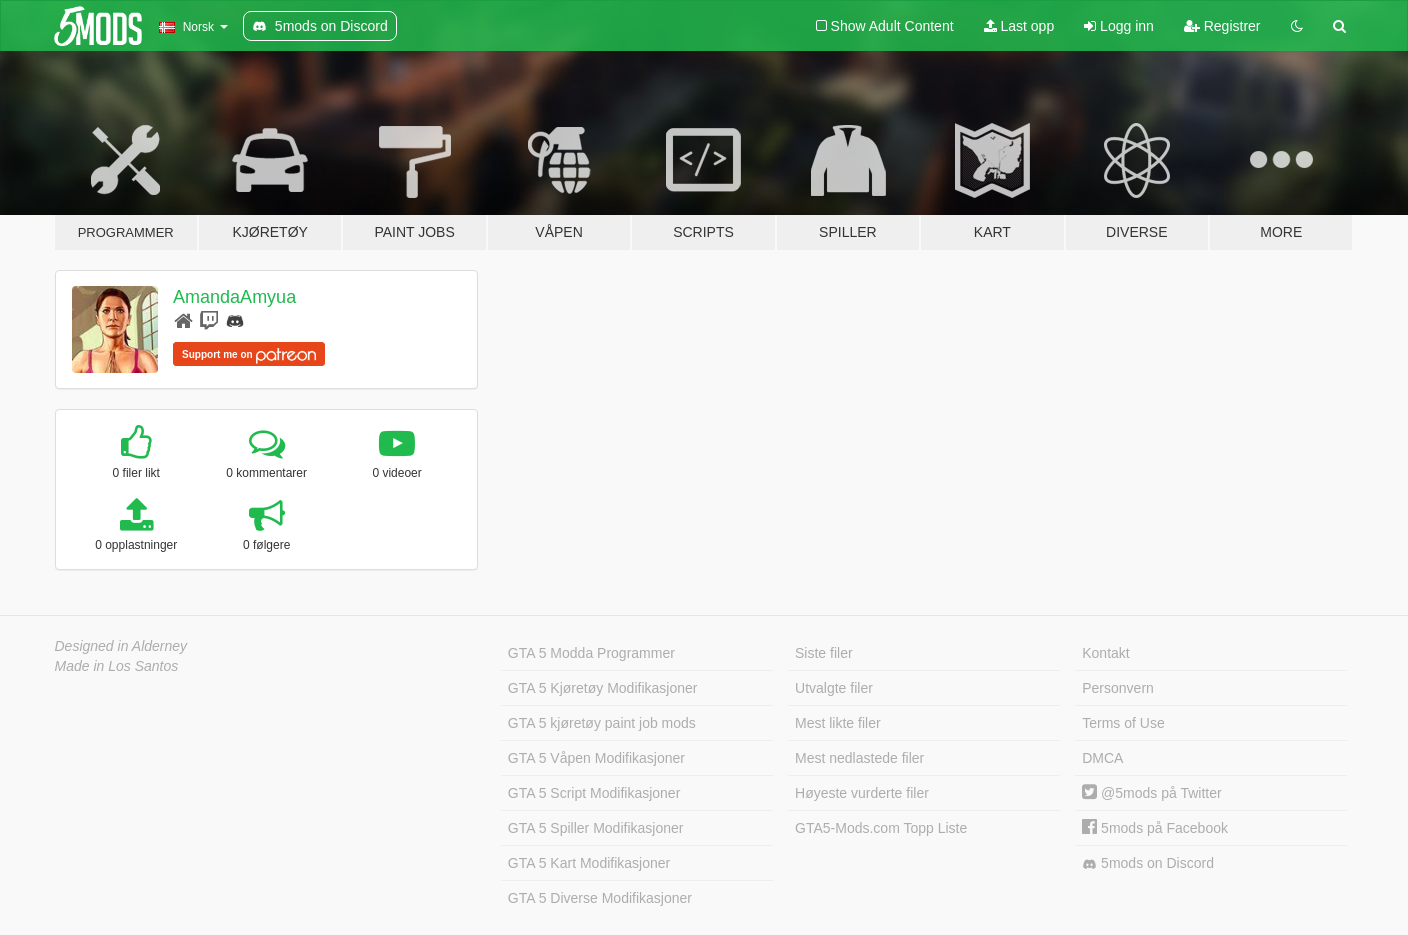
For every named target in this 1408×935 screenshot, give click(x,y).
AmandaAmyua (234, 297)
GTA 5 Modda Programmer (591, 653)
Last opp (1019, 26)
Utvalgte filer (834, 688)
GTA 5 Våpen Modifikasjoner (596, 758)
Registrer (1222, 26)
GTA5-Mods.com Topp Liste (881, 828)
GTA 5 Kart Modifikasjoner (589, 863)
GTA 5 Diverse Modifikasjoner (600, 898)
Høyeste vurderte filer (862, 793)
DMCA (1102, 758)
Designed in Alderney (121, 646)
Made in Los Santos (117, 666)
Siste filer (824, 653)
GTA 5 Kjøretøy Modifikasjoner (603, 688)
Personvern (1118, 688)
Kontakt (1105, 653)
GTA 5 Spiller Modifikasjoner (596, 828)
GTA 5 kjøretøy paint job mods (602, 723)
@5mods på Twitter (1151, 793)
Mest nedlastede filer (859, 758)
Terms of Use (1123, 723)
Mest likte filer (838, 723)
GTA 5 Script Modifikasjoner (594, 793)
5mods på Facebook (1155, 828)
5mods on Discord (1148, 863)
